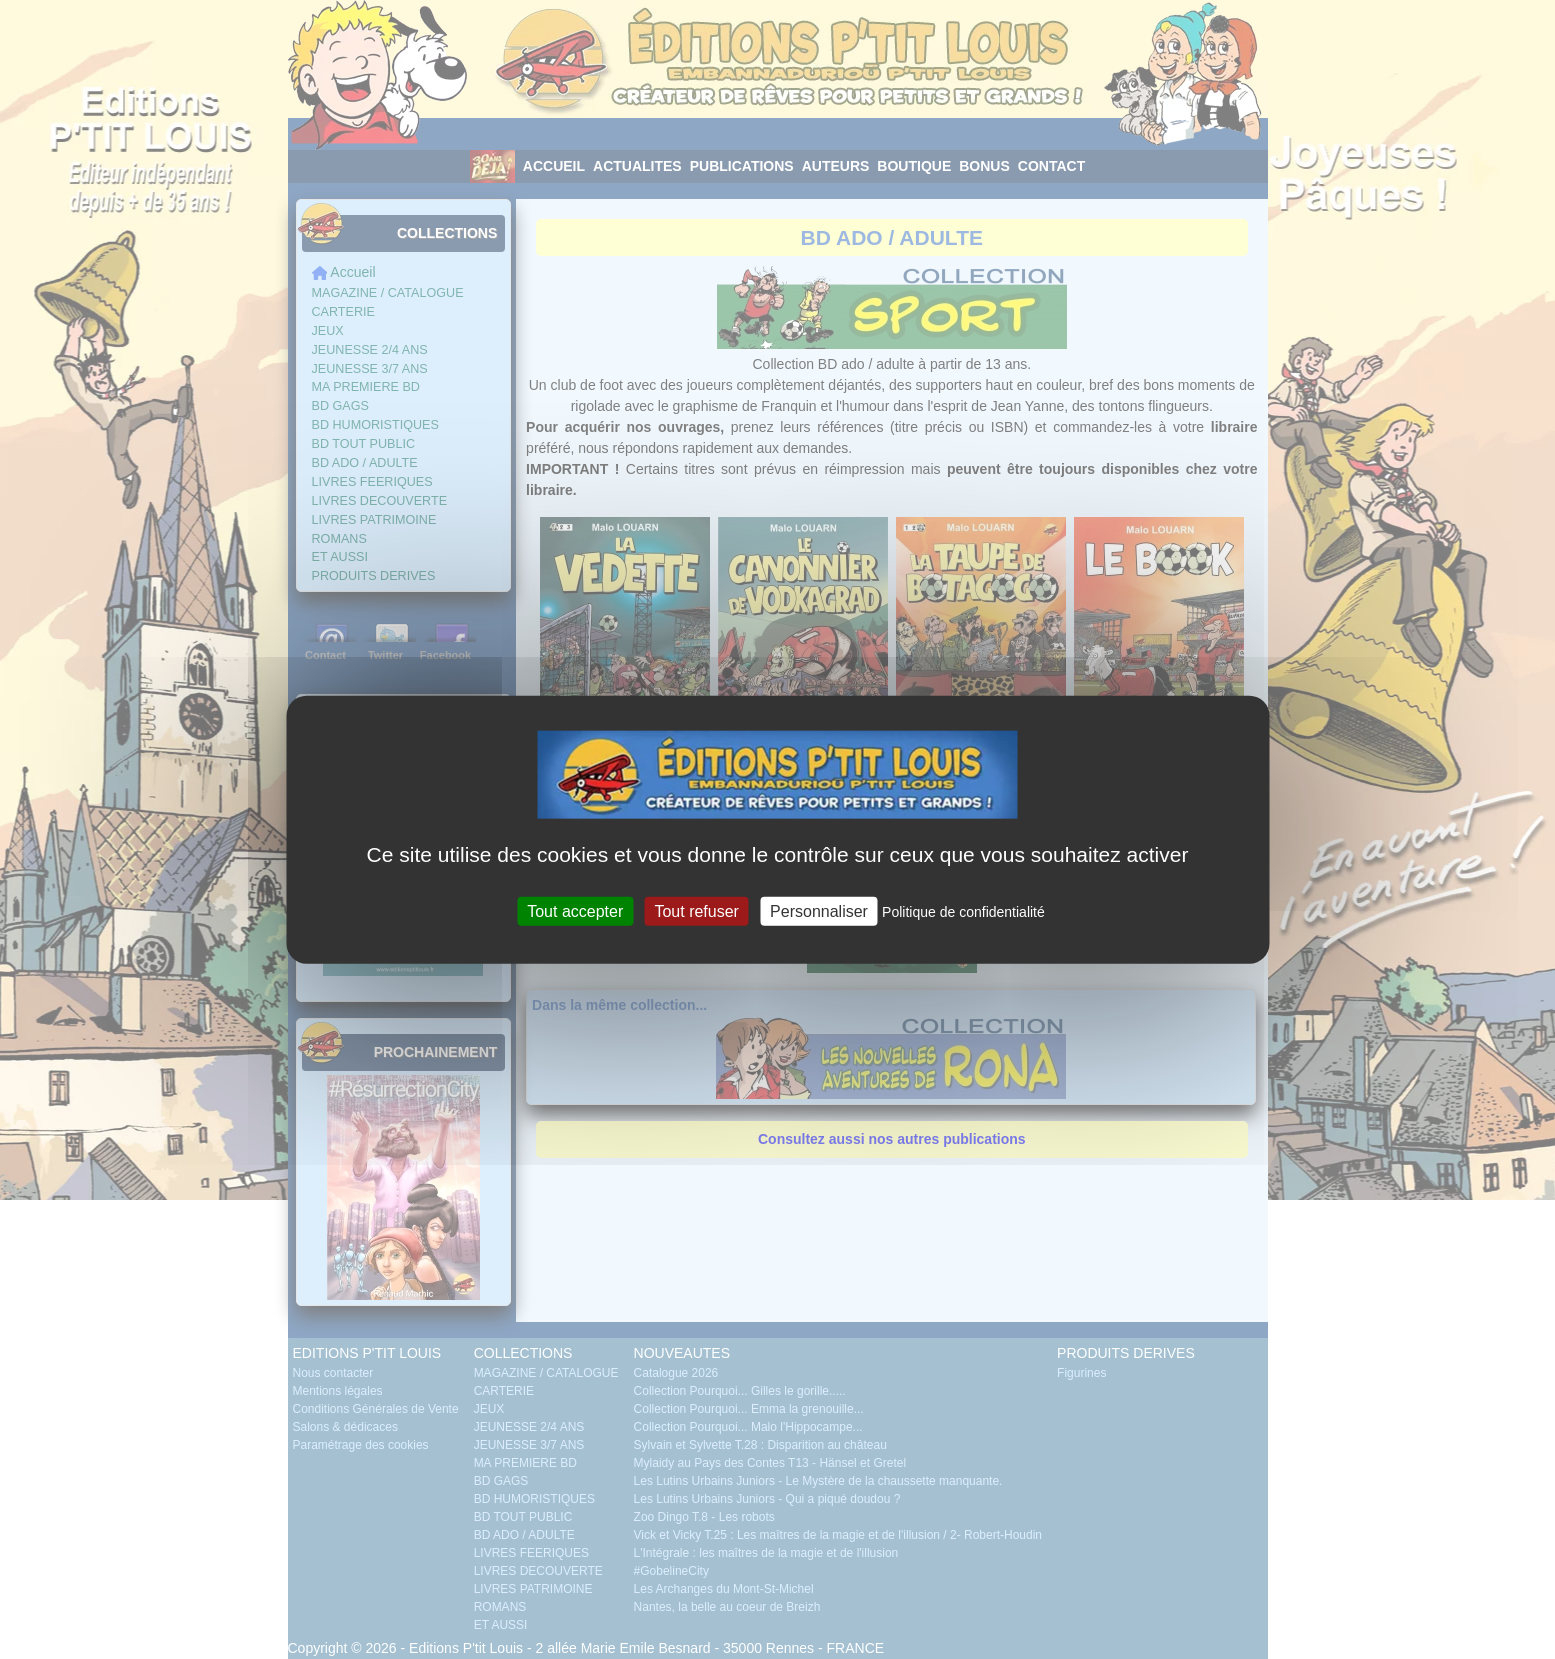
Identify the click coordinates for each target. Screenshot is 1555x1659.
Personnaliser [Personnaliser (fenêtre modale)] (819, 911)
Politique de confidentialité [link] (963, 912)
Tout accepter (575, 911)
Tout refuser (696, 911)
